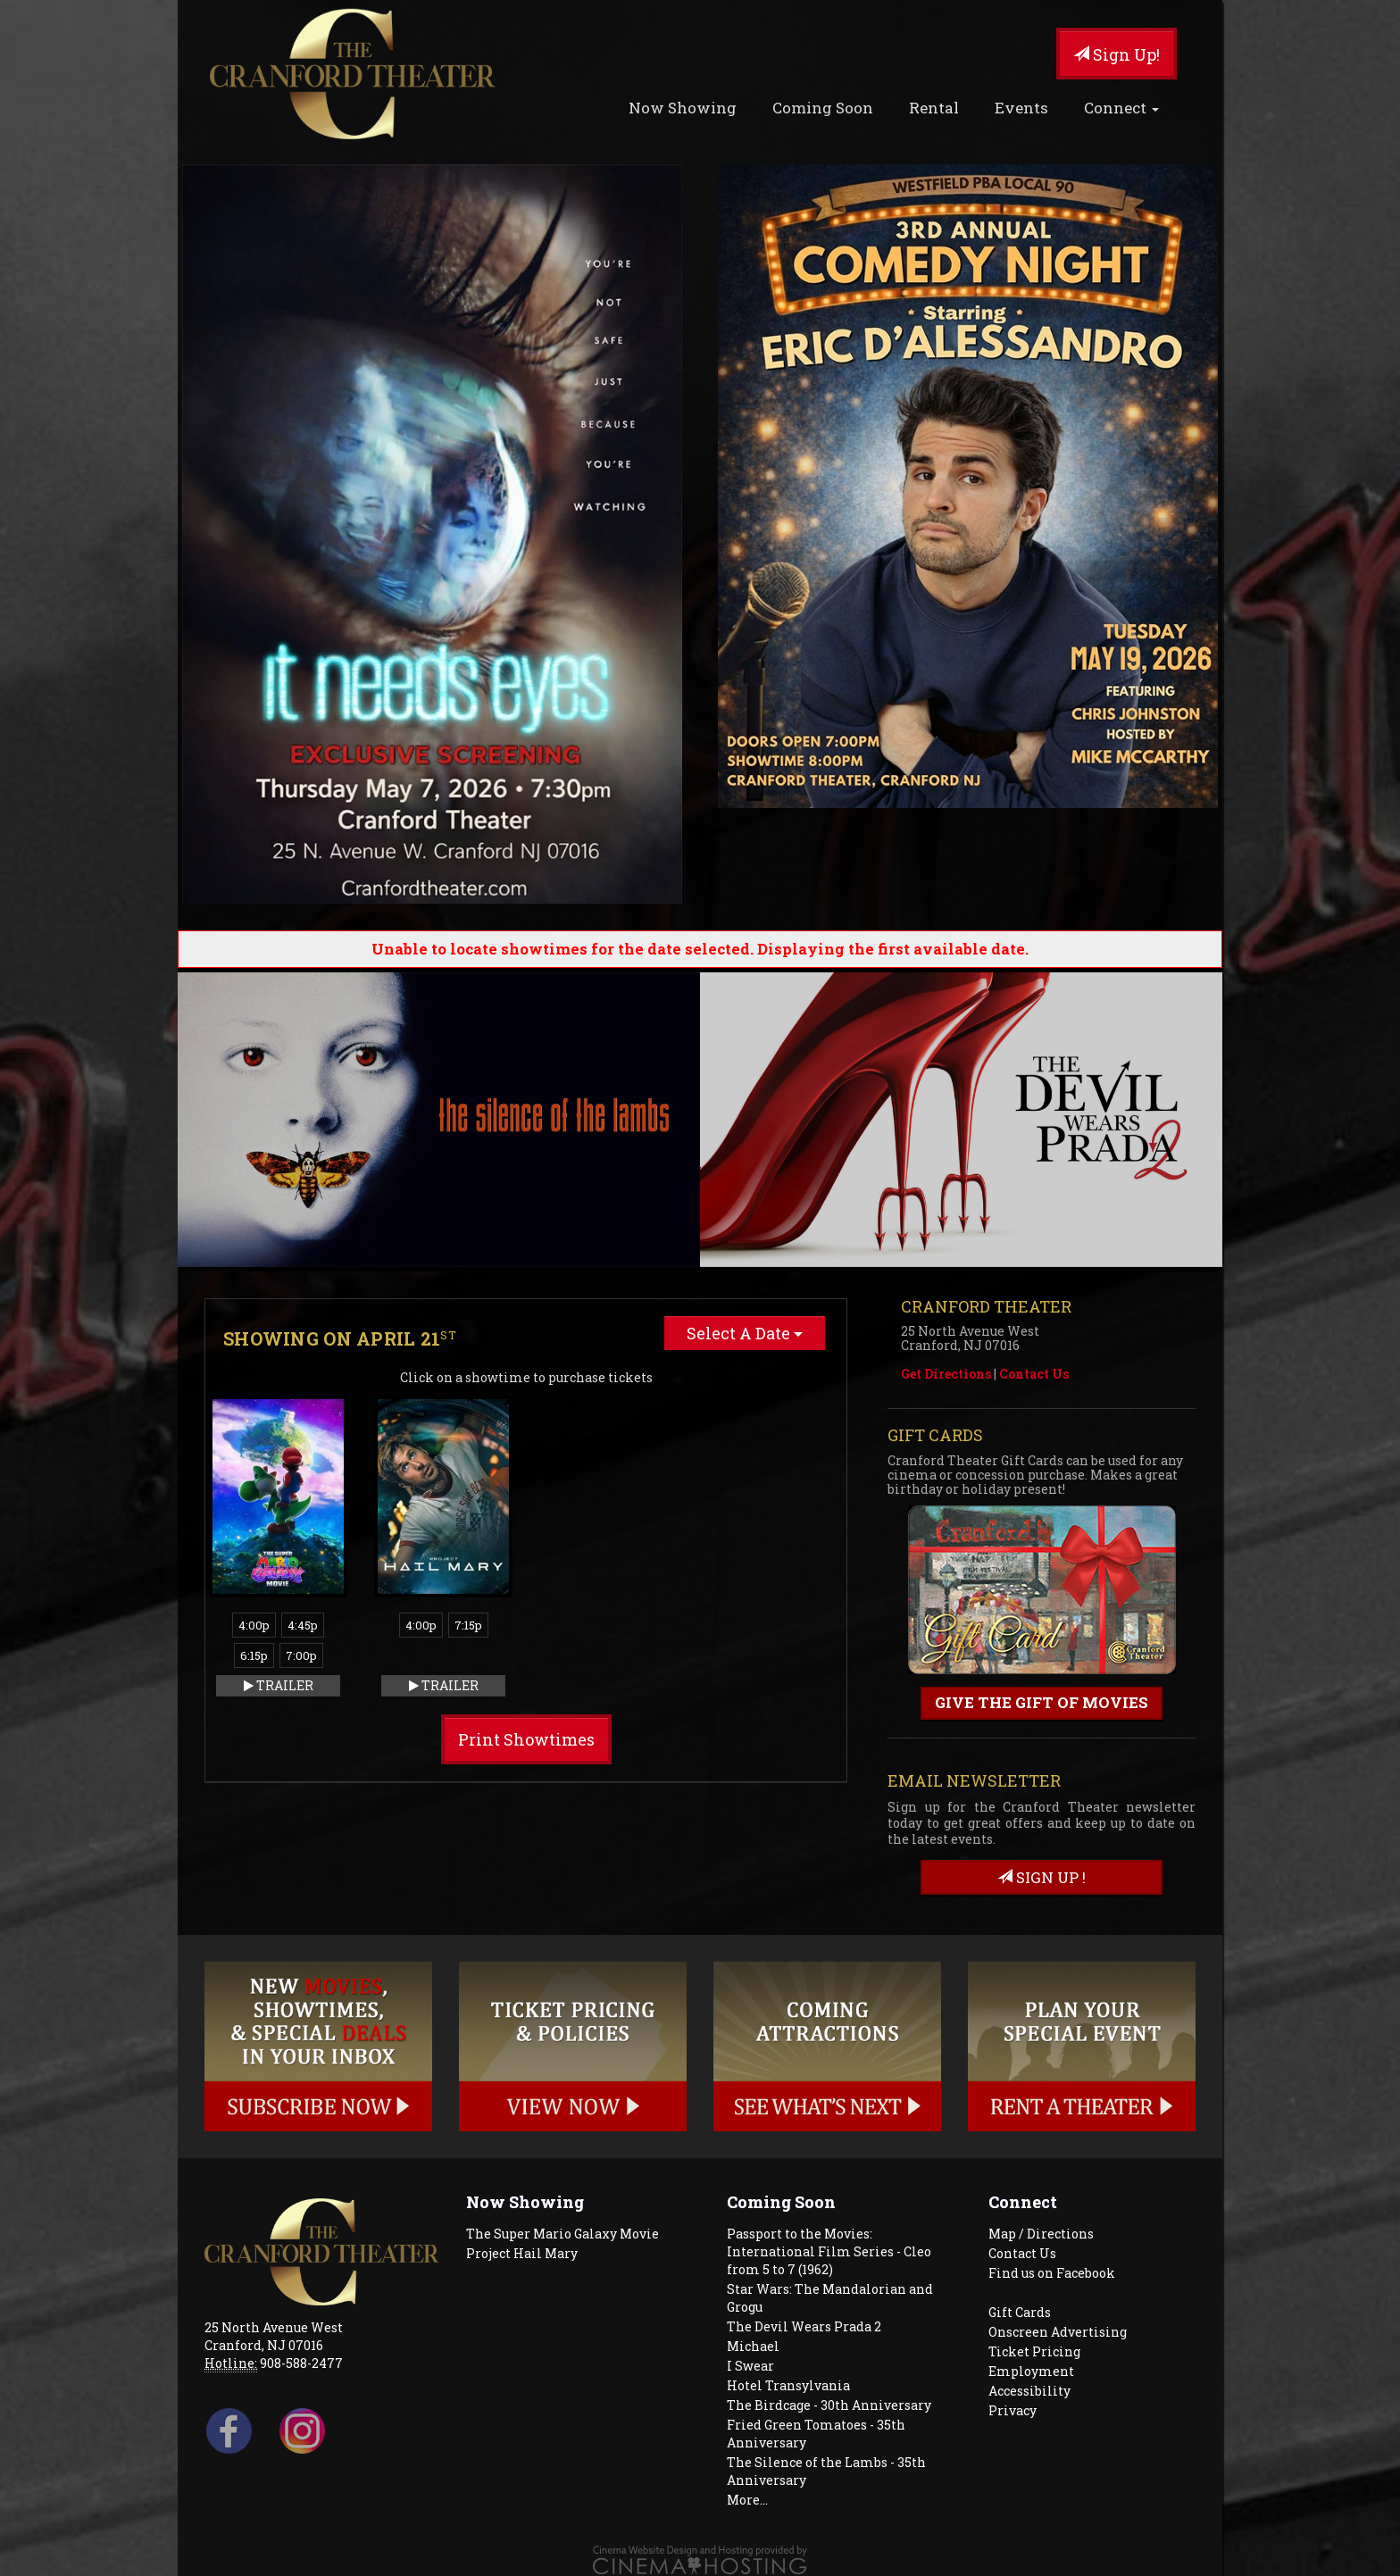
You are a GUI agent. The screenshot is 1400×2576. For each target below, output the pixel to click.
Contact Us (1034, 1373)
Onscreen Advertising (1057, 2331)
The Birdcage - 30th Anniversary (829, 2405)
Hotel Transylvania (788, 2385)
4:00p (254, 1625)
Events (1021, 107)
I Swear (750, 2365)
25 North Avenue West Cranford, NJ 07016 (273, 2336)
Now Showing (683, 107)
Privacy (1012, 2410)
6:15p (254, 1655)
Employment (1031, 2371)
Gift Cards (1019, 2312)
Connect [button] (1121, 107)
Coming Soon (822, 107)
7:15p (468, 1625)
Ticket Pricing (1034, 2351)
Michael (753, 2346)
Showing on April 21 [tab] (339, 1338)
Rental (934, 107)
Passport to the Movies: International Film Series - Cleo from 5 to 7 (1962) (829, 2251)
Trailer (278, 1685)
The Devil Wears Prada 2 (804, 2326)
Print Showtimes (526, 1739)
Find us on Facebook (1051, 2272)
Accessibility (1029, 2390)
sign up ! (1041, 1877)
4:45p (303, 1625)
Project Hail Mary (522, 2253)
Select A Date (745, 1333)
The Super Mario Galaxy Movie (562, 2233)
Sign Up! (1116, 54)
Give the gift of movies (1041, 1702)
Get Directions (946, 1373)
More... (747, 2499)
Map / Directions (1041, 2233)
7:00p (301, 1655)
